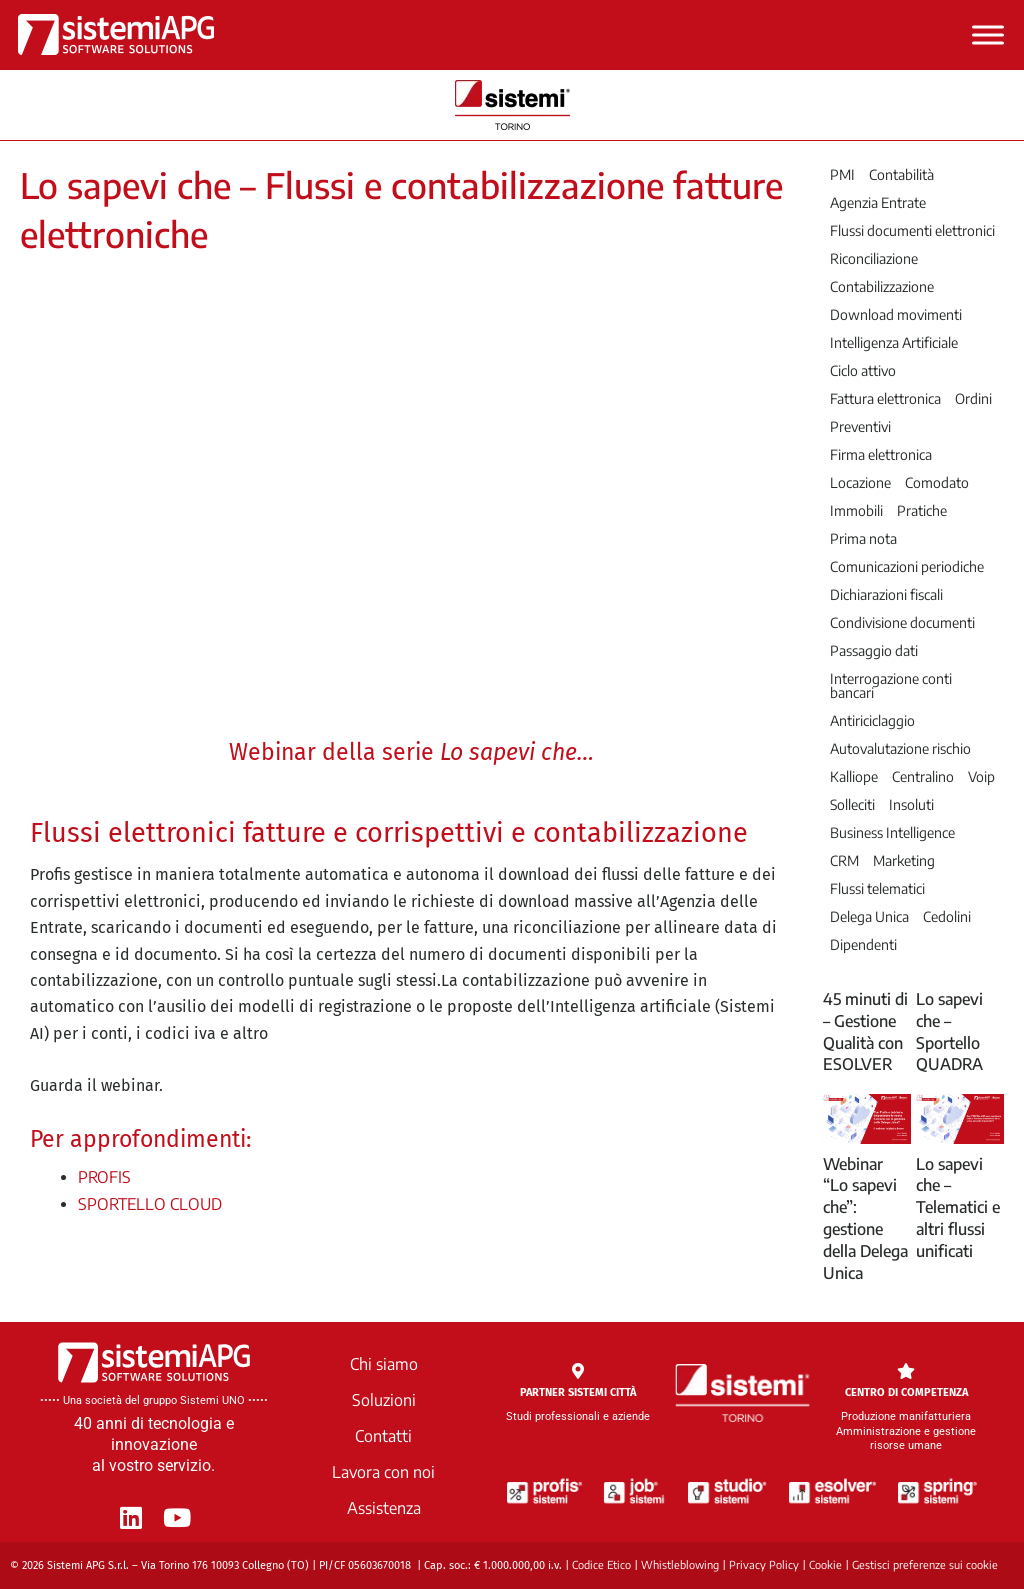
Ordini (973, 399)
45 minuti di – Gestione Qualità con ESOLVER (865, 1031)
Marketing (904, 861)
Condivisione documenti (902, 623)
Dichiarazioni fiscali (886, 595)
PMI (842, 175)
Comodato (937, 483)
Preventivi (860, 427)
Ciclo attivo (863, 371)
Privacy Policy (764, 1564)
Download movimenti (896, 315)
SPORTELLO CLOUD (150, 1204)
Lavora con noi (383, 1472)
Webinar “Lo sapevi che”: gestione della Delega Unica (865, 1218)
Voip (981, 777)
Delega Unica (869, 917)
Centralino (923, 777)
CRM (844, 861)
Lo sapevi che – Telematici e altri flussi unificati (958, 1207)
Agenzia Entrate (878, 203)
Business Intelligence (892, 833)
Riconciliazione (874, 259)
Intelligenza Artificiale (894, 343)
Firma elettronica (881, 455)
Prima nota (863, 539)
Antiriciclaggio (872, 721)
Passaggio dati (874, 651)
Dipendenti (863, 945)
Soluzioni (384, 1400)
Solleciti (852, 805)
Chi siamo (384, 1364)
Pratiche (922, 511)
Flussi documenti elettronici (912, 231)
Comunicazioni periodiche (907, 567)
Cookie (825, 1564)
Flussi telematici (877, 889)
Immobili (856, 511)
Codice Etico (601, 1564)
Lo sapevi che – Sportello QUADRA (949, 1031)
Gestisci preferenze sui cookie (925, 1564)
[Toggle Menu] (988, 34)
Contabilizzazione (882, 287)
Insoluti (911, 805)
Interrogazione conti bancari (891, 686)
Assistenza (384, 1508)
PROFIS (104, 1177)
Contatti (383, 1436)
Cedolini (947, 917)
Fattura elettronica (885, 399)
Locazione (860, 483)
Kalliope (854, 777)
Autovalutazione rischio (900, 749)
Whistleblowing (680, 1564)
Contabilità (901, 175)
